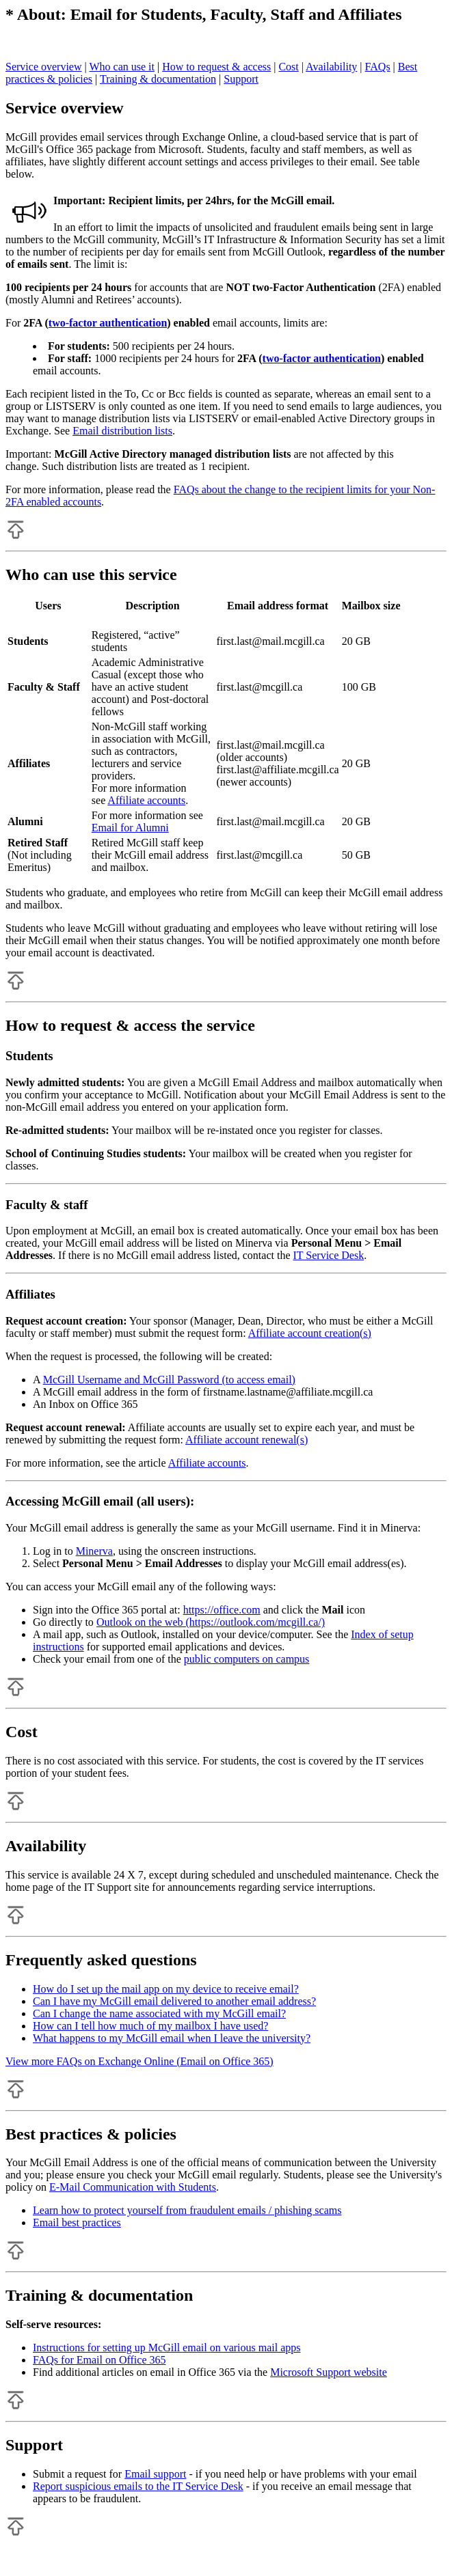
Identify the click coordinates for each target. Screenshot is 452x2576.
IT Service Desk (328, 1255)
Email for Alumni (130, 827)
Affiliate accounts (146, 800)
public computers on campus (247, 1659)
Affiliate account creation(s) (309, 1333)
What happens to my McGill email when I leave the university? (171, 2038)
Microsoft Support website (328, 2372)
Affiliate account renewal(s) (246, 1439)
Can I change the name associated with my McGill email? (159, 2013)
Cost (288, 66)
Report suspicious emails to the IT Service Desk (138, 2486)
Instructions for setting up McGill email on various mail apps (167, 2347)
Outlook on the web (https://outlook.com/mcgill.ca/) (210, 1622)
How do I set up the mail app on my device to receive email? (166, 1989)
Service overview (43, 66)
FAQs (377, 66)
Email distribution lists (122, 431)
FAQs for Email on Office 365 (99, 2360)
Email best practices (77, 2222)
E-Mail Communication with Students (132, 2187)
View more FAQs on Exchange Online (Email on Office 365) (139, 2061)
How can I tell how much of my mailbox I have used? (150, 2026)
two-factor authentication (108, 323)
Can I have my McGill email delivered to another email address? (174, 2001)
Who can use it (122, 66)
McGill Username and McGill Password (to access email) (169, 1379)
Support (241, 79)
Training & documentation (158, 79)
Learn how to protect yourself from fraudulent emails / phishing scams (187, 2210)
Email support (155, 2474)
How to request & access (216, 66)
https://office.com (222, 1610)
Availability (331, 66)
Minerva (94, 1551)
